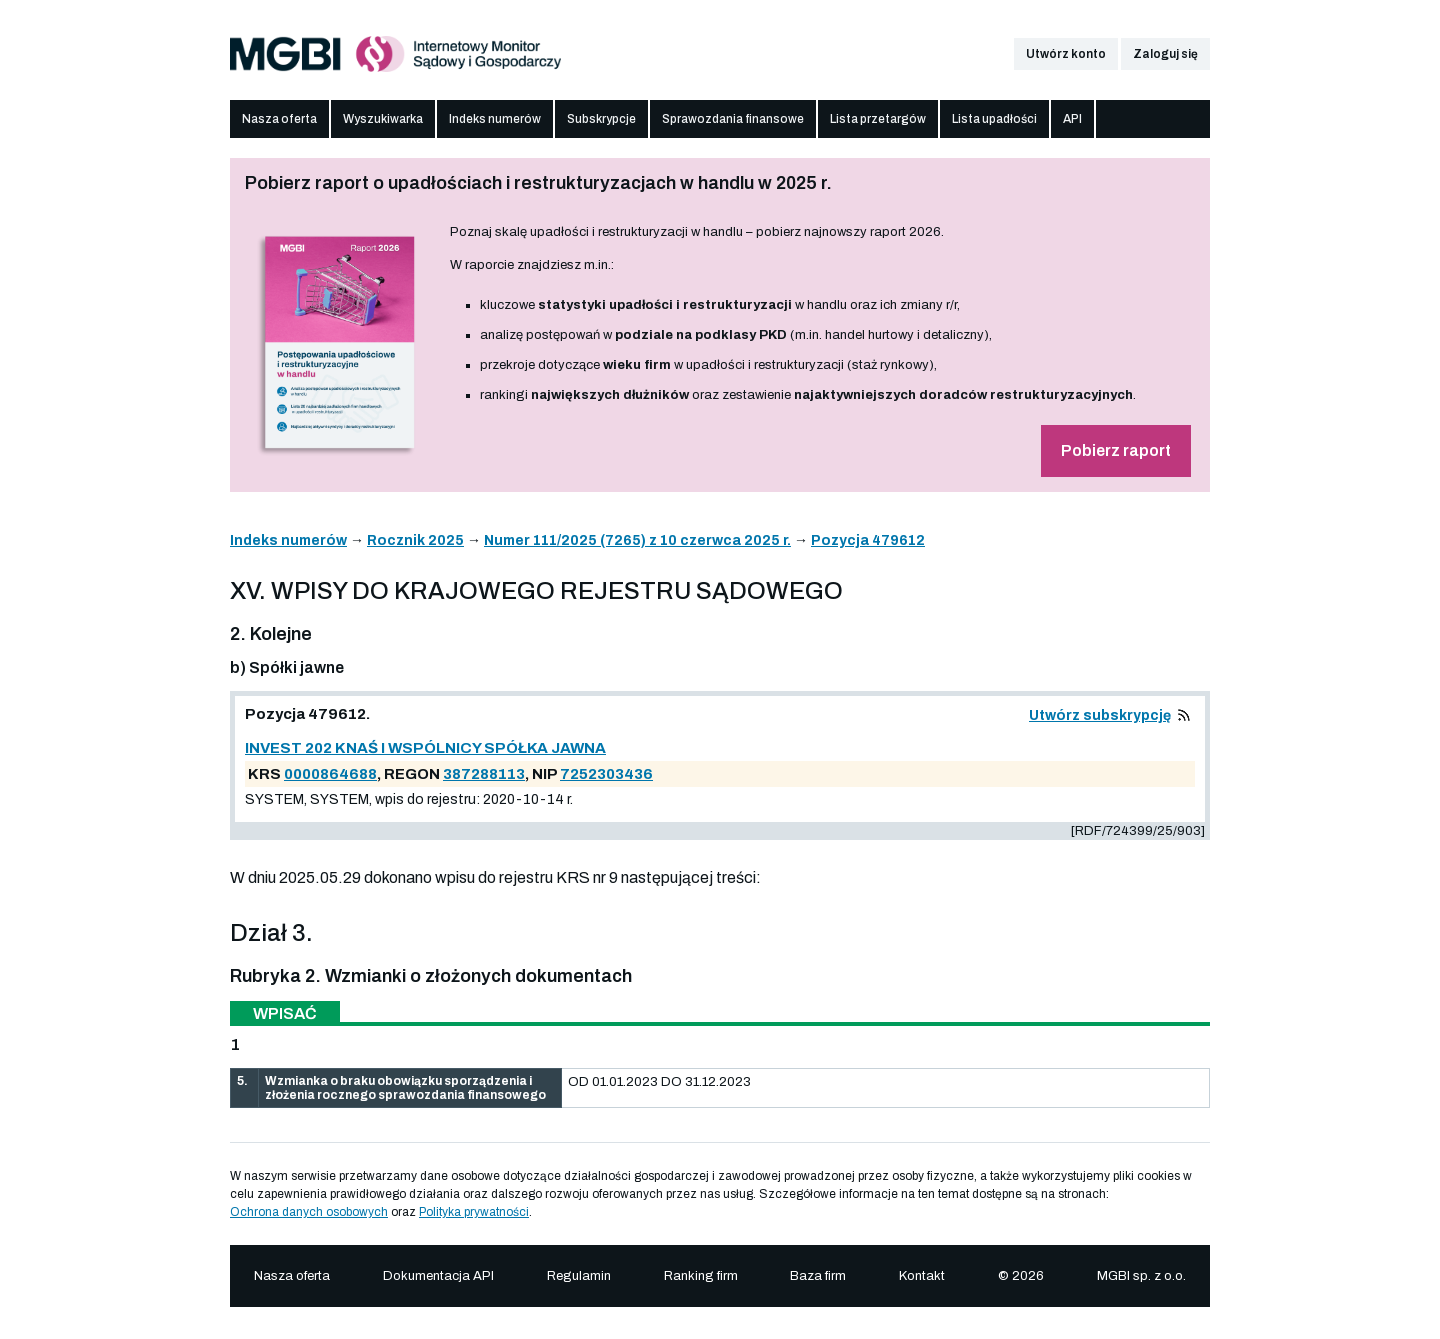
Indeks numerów (495, 119)
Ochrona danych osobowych (309, 1212)
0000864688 (330, 774)
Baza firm (818, 1276)
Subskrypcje (601, 119)
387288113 (484, 774)
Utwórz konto (1066, 54)
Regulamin (579, 1276)
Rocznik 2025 (415, 540)
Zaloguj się (1165, 54)
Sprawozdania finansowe (733, 119)
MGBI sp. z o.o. (1141, 1276)
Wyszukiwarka (383, 119)
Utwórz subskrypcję (1100, 715)
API (1072, 119)
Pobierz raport (1116, 450)
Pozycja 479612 (868, 540)
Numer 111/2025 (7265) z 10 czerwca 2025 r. (637, 540)
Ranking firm (701, 1276)
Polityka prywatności (474, 1212)
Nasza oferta (279, 119)
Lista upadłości (994, 119)
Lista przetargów (878, 119)
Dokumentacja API (438, 1276)
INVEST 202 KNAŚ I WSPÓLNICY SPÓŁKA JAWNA (425, 748)
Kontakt (922, 1276)
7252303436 (606, 774)
